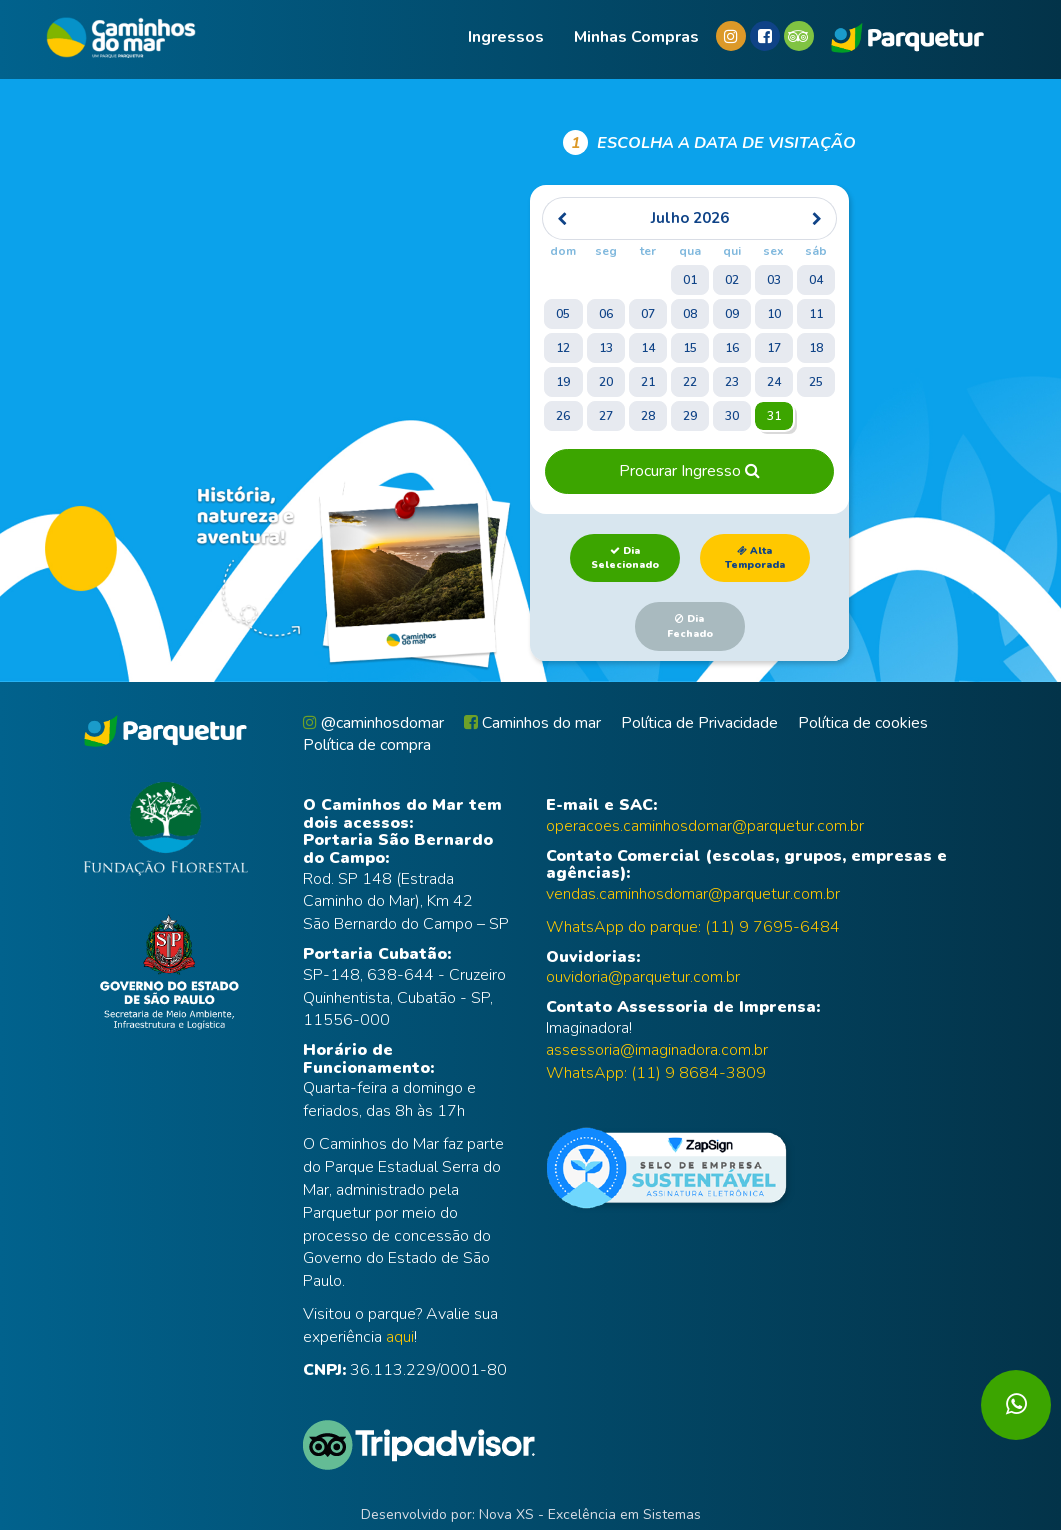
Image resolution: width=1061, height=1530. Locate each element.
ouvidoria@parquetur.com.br (643, 977)
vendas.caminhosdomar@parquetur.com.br (693, 894)
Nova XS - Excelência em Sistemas (590, 1514)
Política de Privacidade (699, 723)
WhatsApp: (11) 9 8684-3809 (656, 1073)
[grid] (689, 317)
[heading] (690, 218)
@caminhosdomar (373, 723)
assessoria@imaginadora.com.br (657, 1050)
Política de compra (367, 745)
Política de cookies (863, 723)
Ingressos (506, 37)
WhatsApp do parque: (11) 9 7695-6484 (693, 927)
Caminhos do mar (532, 723)
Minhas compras (636, 37)
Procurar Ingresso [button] (689, 471)
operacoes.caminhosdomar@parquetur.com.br (705, 826)
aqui (400, 1337)
